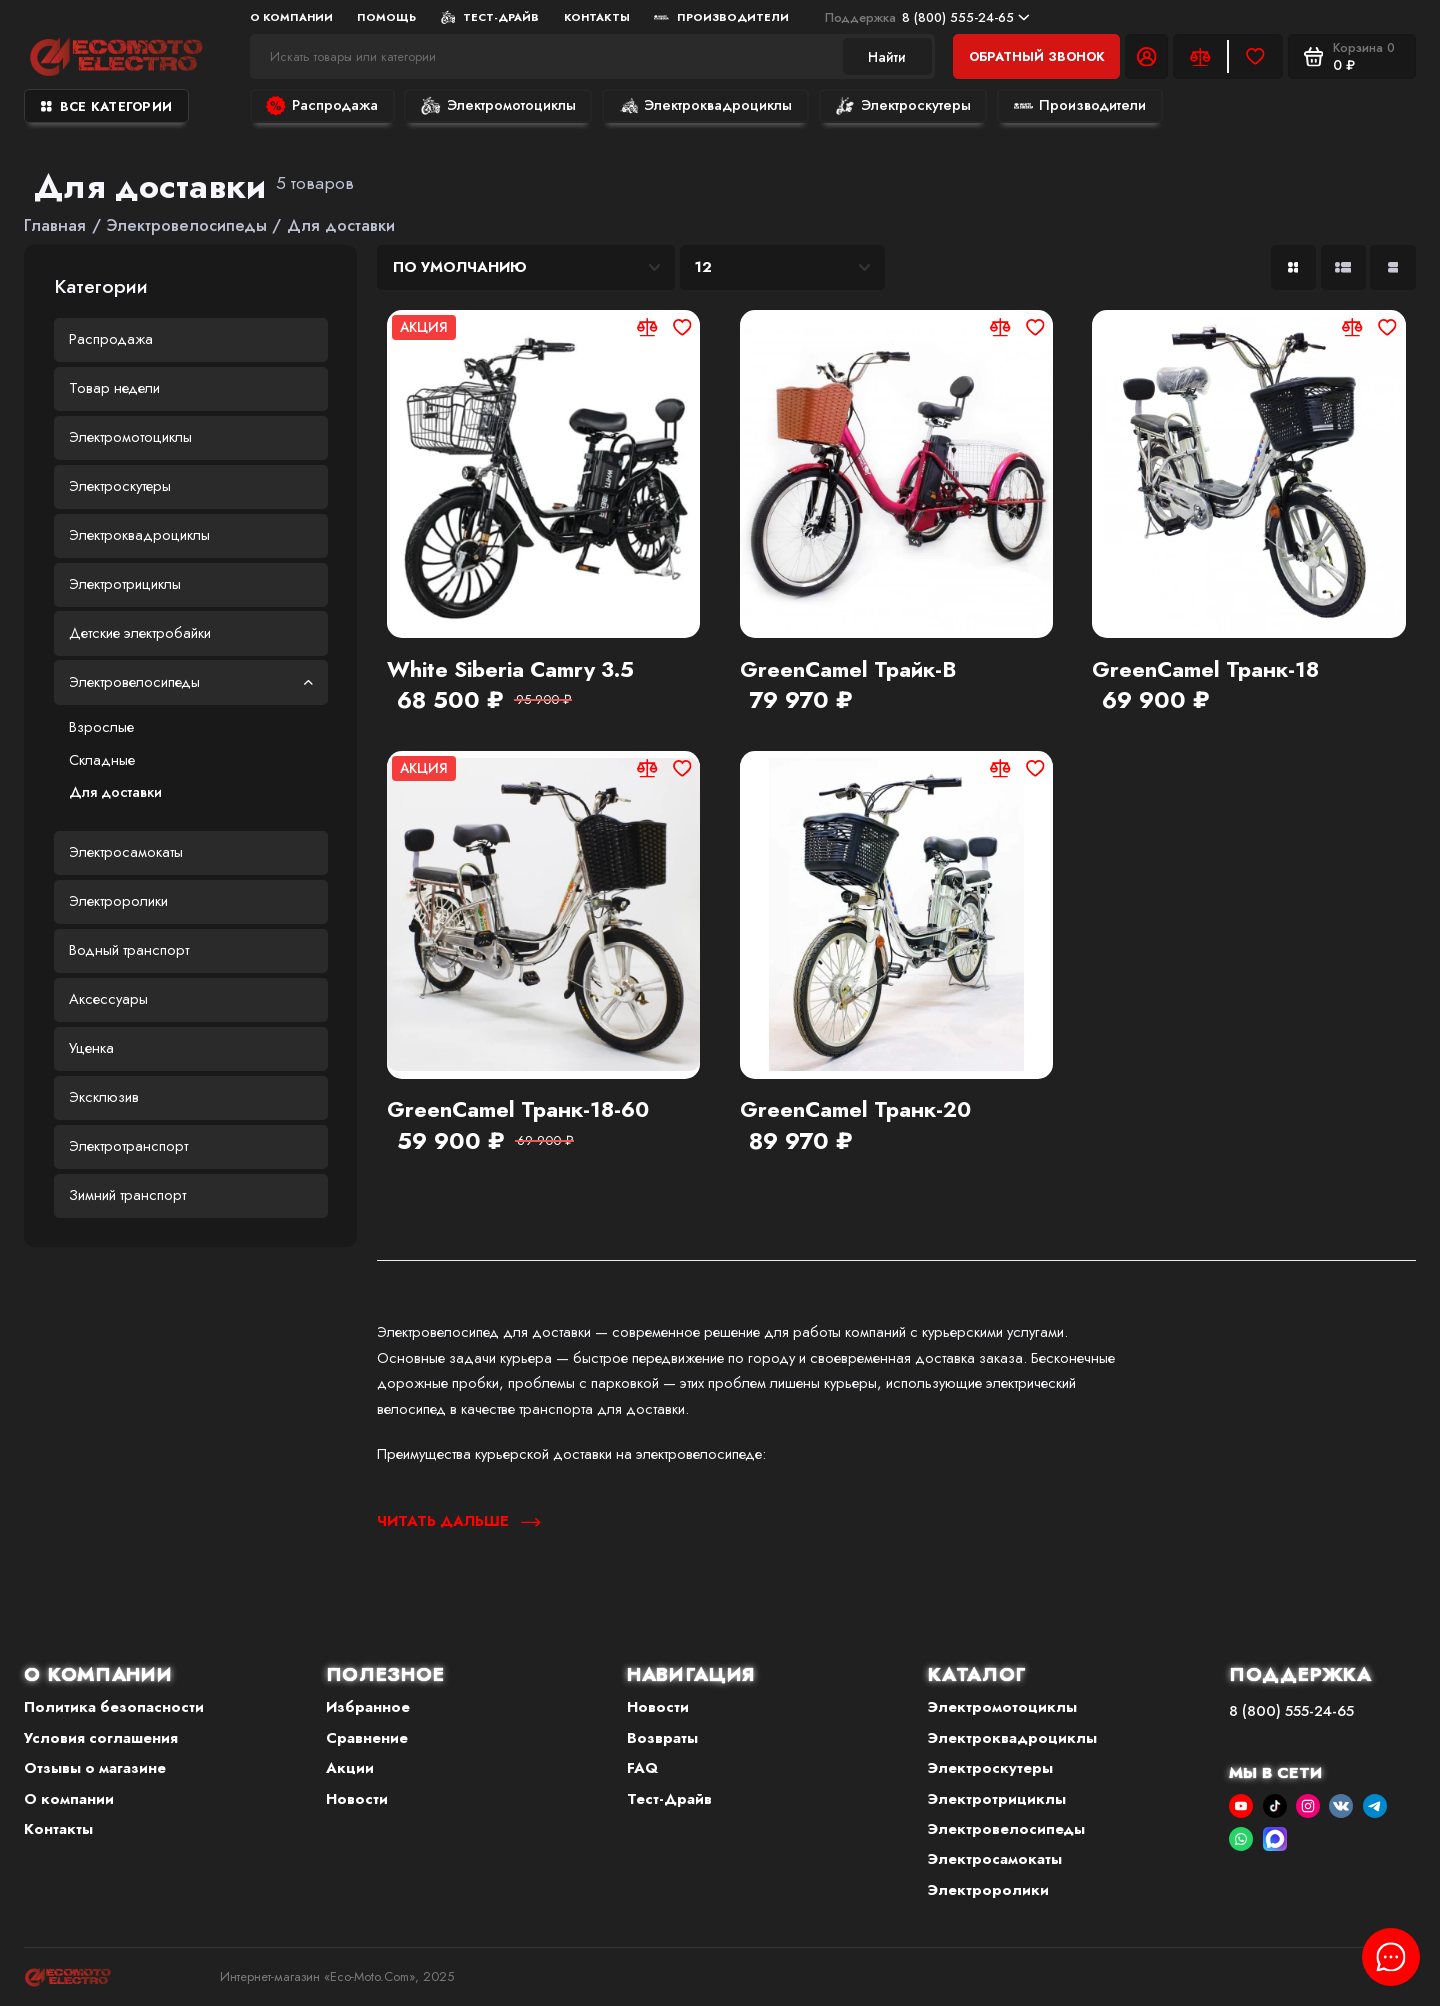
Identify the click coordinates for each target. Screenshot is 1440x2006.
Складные (102, 760)
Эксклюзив (104, 1097)
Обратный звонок (1037, 56)
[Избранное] (1255, 56)
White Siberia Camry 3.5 (510, 670)
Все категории (106, 106)
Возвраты (662, 1738)
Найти (887, 57)
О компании (291, 17)
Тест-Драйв (490, 17)
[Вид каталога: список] (1343, 267)
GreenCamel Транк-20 (855, 1110)
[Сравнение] (1200, 56)
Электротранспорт (128, 1146)
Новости (357, 1799)
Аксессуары (108, 999)
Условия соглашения (101, 1738)
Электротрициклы (125, 584)
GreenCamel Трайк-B (848, 670)
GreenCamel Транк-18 (1205, 670)
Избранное (368, 1707)
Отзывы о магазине (95, 1768)
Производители (721, 17)
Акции (350, 1768)
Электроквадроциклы (705, 105)
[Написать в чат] (1391, 1957)
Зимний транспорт (127, 1195)
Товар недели (114, 388)
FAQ (642, 1768)
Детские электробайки (140, 633)
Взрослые (101, 727)
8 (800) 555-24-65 (927, 17)
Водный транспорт (129, 950)
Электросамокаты (126, 852)
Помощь (386, 17)
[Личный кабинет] (1146, 56)
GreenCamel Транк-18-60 (518, 1110)
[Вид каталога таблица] (1392, 267)
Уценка (91, 1048)
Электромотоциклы (498, 105)
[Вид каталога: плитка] (1293, 267)
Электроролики (118, 901)
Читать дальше (458, 1521)
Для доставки (115, 792)
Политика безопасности (114, 1707)
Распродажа (321, 105)
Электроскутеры (902, 105)
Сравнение (367, 1738)
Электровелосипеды (191, 682)
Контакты (597, 17)
